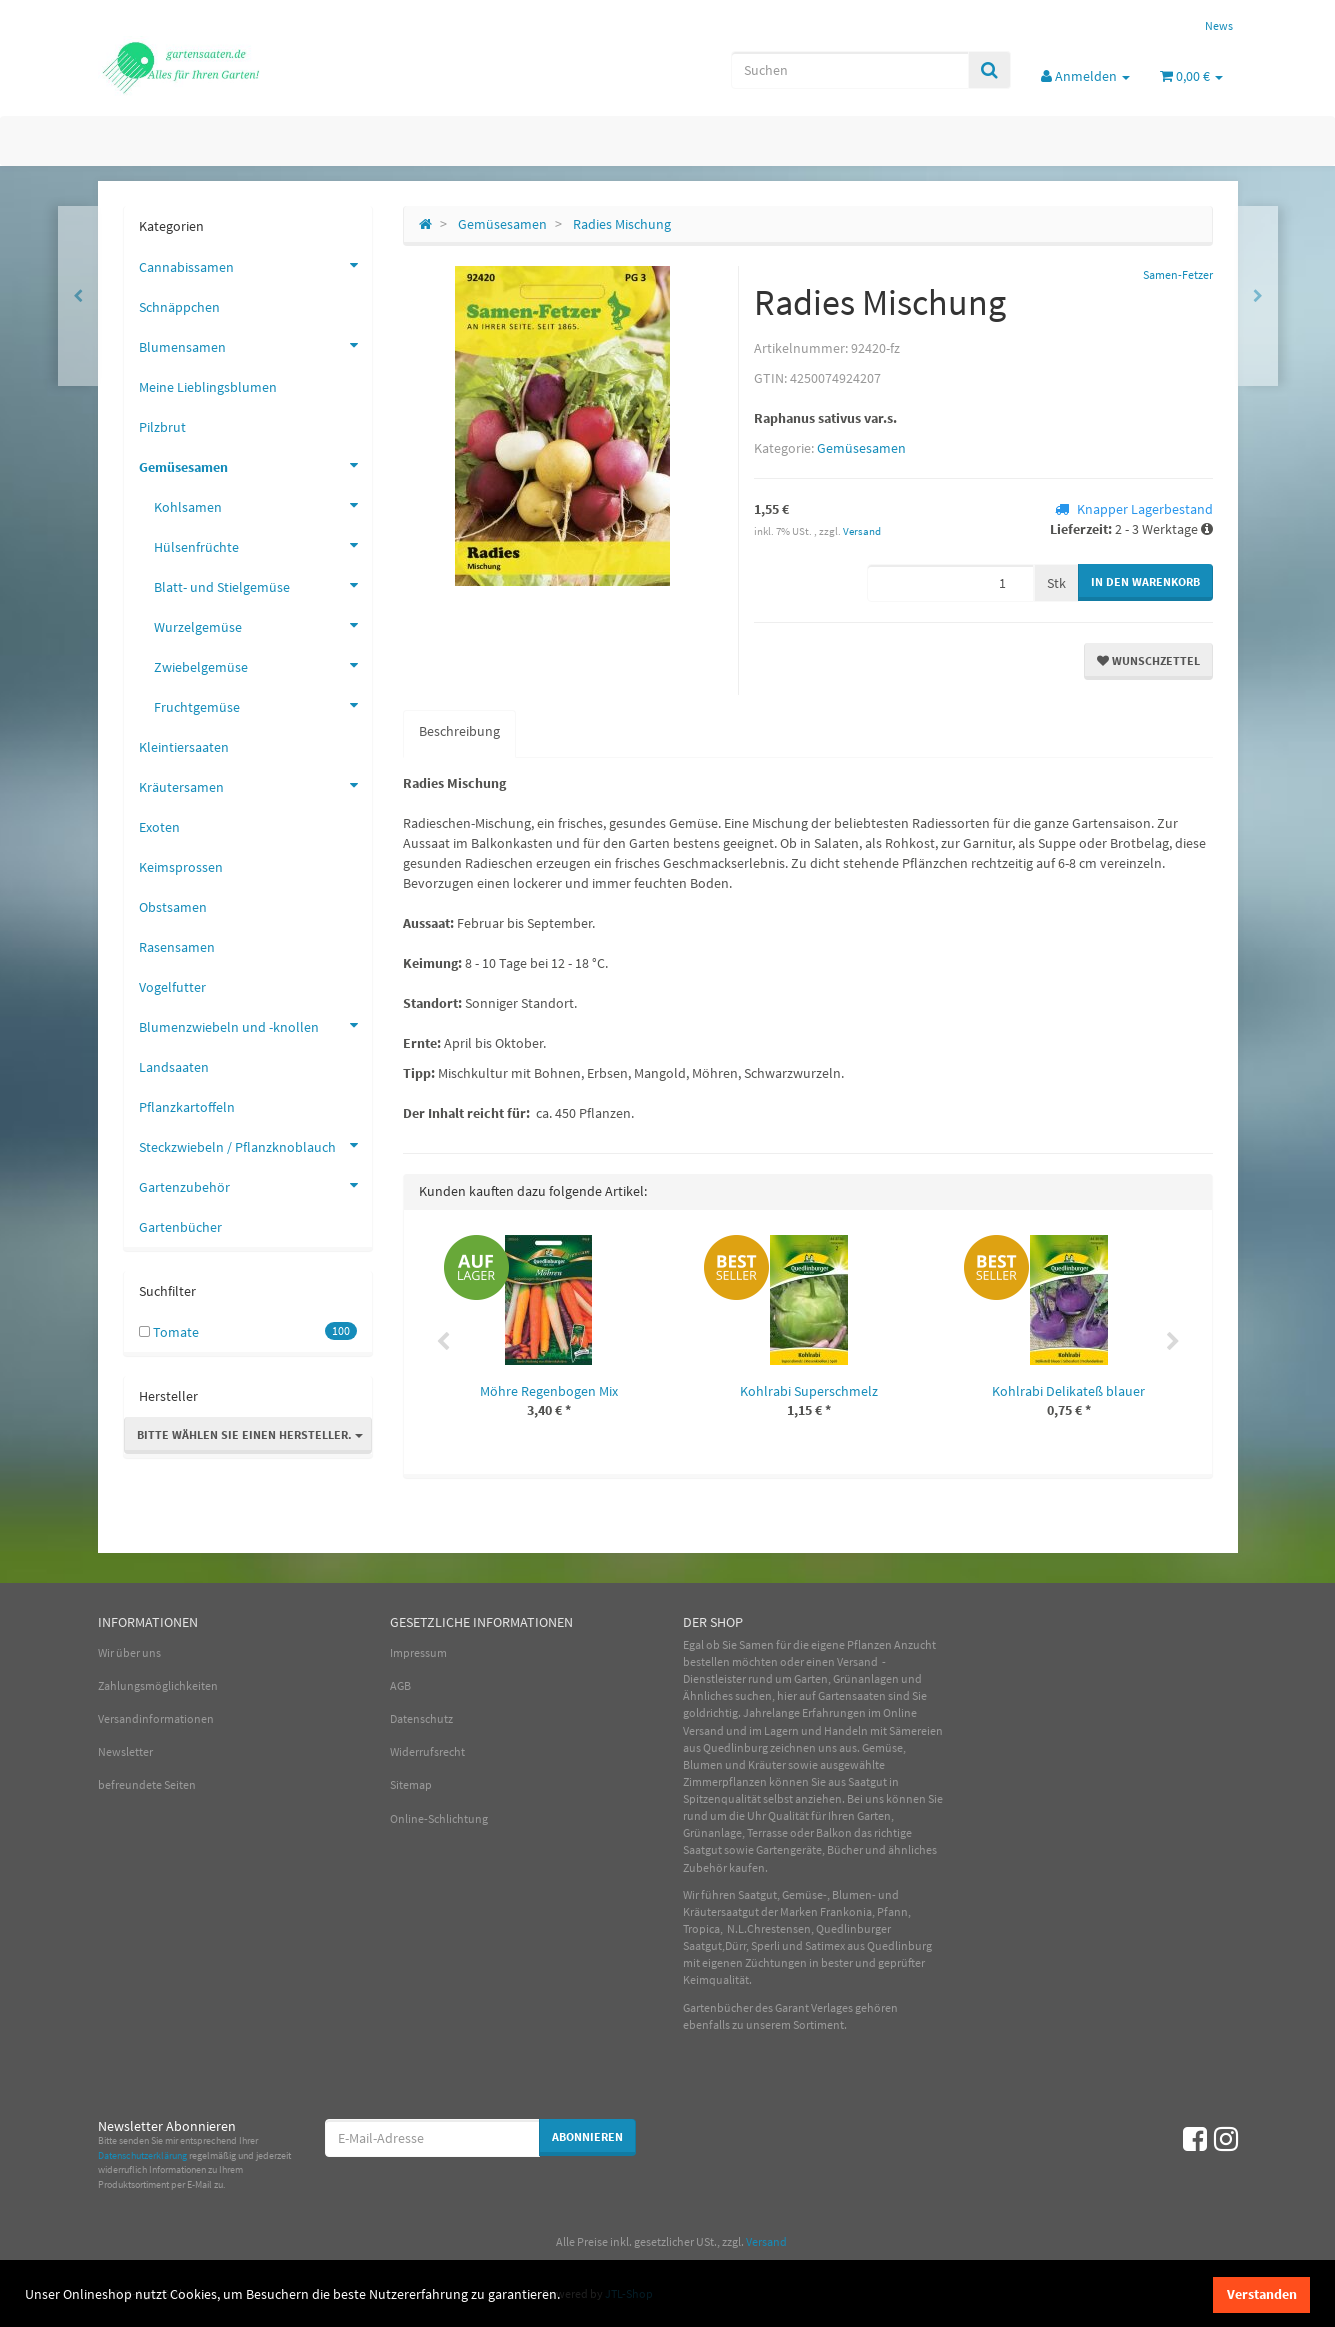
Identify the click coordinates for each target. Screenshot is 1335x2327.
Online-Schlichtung (439, 1818)
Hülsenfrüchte (263, 545)
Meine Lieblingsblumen (208, 387)
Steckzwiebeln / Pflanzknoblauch (255, 1145)
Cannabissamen (255, 265)
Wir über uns (129, 1652)
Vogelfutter (172, 987)
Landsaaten (174, 1067)
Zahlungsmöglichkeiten (158, 1685)
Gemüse (882, 1747)
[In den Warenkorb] (1145, 582)
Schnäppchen (179, 307)
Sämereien (916, 1730)
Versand (862, 531)
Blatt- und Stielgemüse (263, 585)
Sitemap (411, 1784)
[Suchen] (850, 70)
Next (1173, 1342)
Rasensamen (177, 947)
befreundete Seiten (147, 1784)
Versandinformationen (156, 1718)
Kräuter (767, 1764)
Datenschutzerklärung (142, 2155)
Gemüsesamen (861, 448)
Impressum (418, 1652)
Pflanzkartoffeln (187, 1107)
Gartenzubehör (255, 1185)
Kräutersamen (255, 785)
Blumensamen (255, 345)
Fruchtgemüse (263, 705)
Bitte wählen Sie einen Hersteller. (250, 1434)
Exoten (159, 827)
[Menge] (950, 583)
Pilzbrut (162, 427)
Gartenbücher (180, 1227)
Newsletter (125, 1751)
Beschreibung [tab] (459, 731)
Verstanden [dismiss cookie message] (1262, 2294)
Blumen (703, 1764)
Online (900, 1712)
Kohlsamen (263, 505)
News (1219, 25)
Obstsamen (173, 907)
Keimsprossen (181, 867)
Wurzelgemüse (263, 625)
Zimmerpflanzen (725, 1781)
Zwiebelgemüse (263, 665)
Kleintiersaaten (184, 747)
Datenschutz (421, 1718)
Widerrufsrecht (427, 1751)
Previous (443, 1342)
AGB (400, 1685)
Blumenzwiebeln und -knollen (255, 1025)
